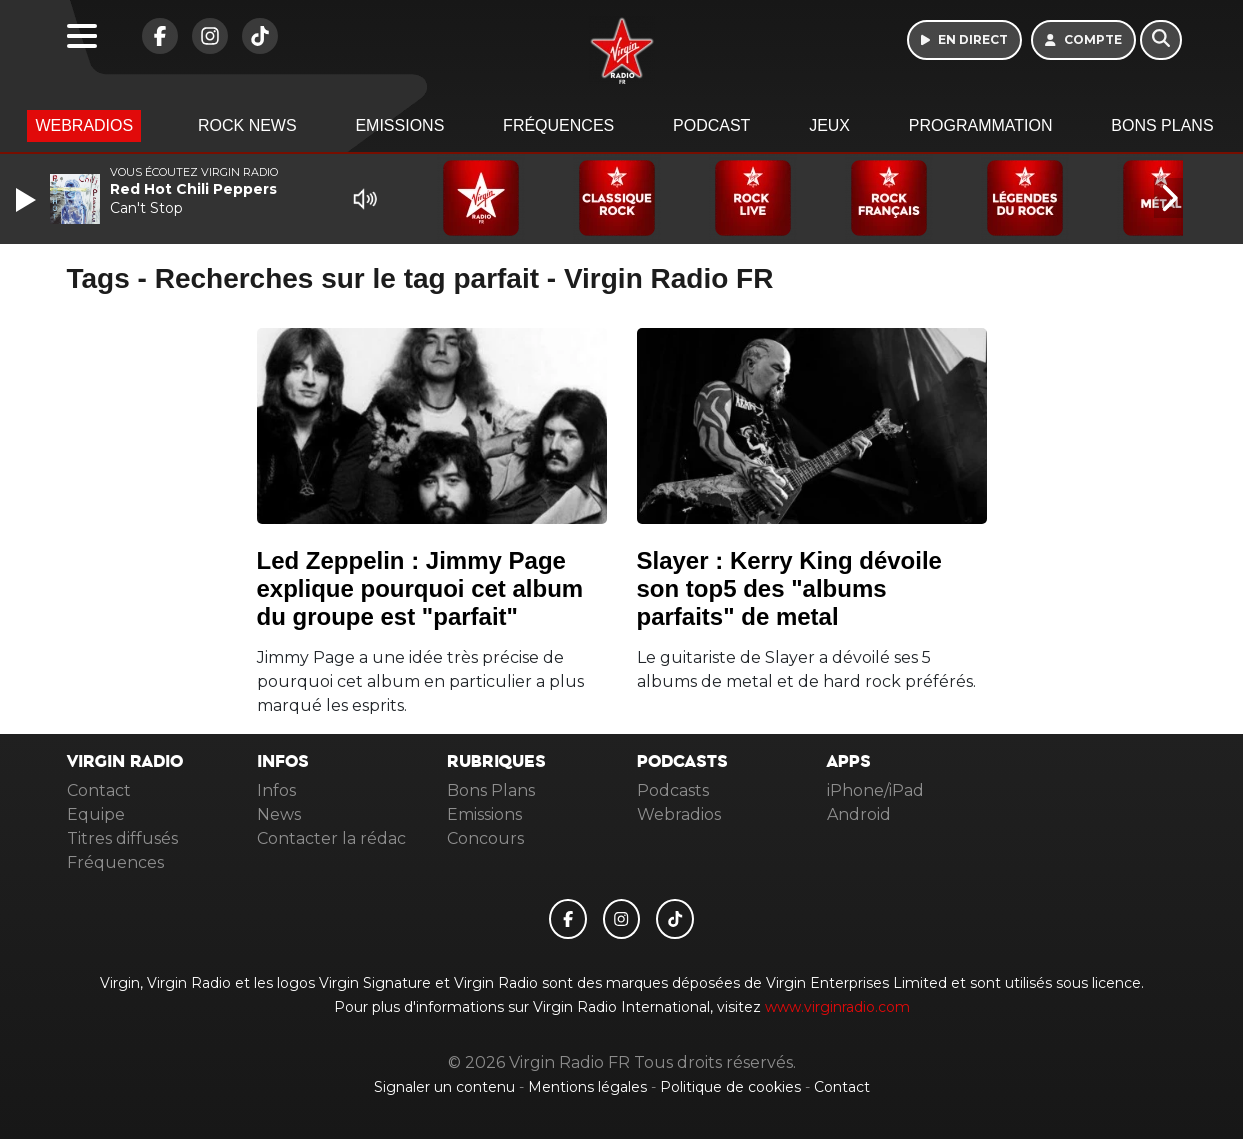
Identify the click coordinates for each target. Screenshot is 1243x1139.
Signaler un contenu (446, 1087)
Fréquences (558, 125)
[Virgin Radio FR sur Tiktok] (255, 46)
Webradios (84, 125)
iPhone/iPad (875, 790)
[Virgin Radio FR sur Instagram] (205, 46)
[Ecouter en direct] (964, 40)
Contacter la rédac (331, 838)
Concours (485, 838)
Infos (276, 790)
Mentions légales (589, 1087)
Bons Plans (1162, 125)
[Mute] (365, 199)
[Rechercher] (1161, 40)
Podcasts (673, 790)
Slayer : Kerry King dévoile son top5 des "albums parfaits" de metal (789, 588)
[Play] (28, 200)
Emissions (399, 125)
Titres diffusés (122, 838)
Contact (99, 790)
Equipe (96, 814)
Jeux (829, 125)
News (279, 814)
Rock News (247, 125)
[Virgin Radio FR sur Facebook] (155, 46)
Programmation (981, 125)
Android (859, 814)
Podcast (711, 125)
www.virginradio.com (837, 1007)
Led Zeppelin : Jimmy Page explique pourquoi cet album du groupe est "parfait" (420, 588)
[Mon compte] (1083, 40)
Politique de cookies (730, 1087)
